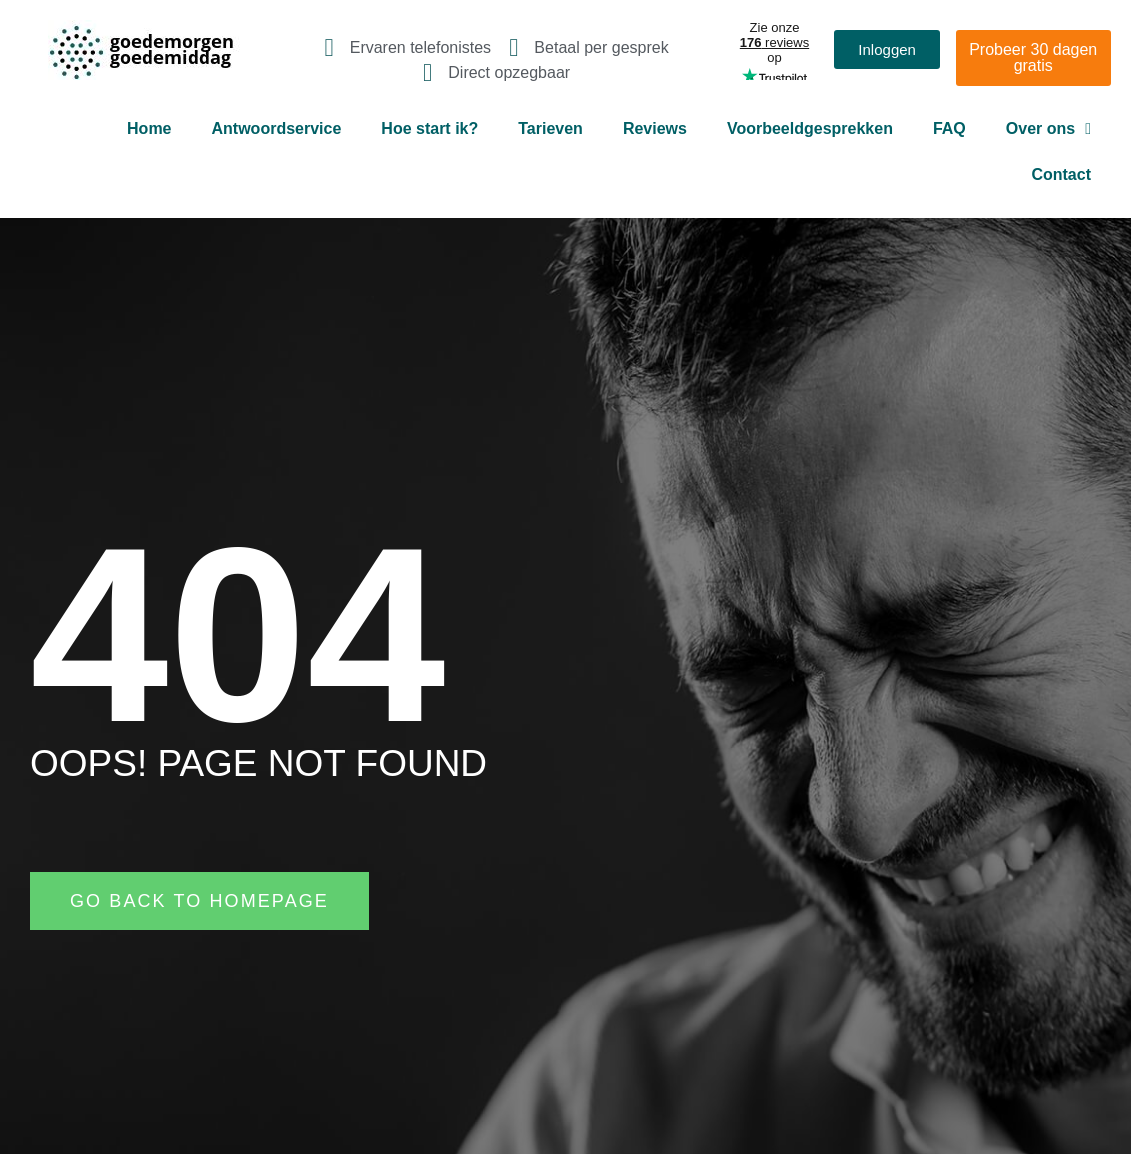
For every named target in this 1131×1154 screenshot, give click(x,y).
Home (149, 128)
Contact (1061, 174)
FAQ (949, 128)
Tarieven (550, 128)
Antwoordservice (277, 128)
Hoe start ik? (429, 128)
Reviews (655, 128)
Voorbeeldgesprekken (810, 128)
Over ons (1048, 129)
